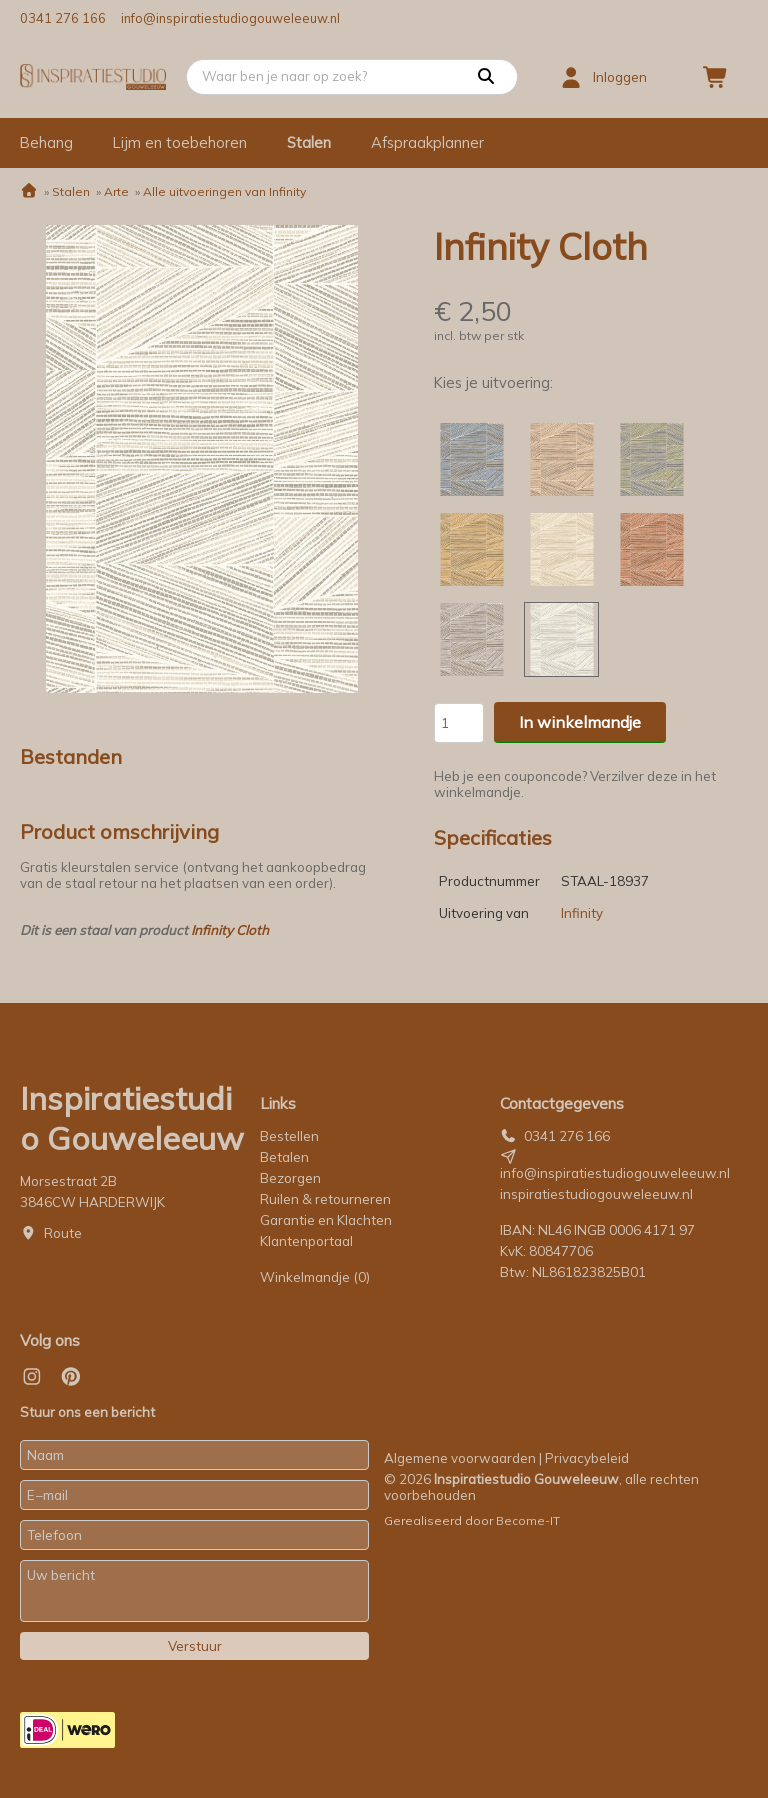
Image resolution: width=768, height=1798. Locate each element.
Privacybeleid (587, 1458)
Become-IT (528, 1520)
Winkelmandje (315, 1277)
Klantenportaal (306, 1241)
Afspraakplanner (427, 142)
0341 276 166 (63, 18)
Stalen (309, 142)
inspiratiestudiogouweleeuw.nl (596, 1194)
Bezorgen (290, 1178)
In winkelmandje (580, 722)
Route (63, 1233)
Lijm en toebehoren (180, 142)
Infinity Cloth (230, 930)
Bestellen (289, 1136)
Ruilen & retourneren (325, 1199)
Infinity (582, 913)
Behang (46, 142)
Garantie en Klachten (327, 1220)
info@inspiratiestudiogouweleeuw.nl (230, 18)
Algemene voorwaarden (460, 1458)
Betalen (284, 1157)
